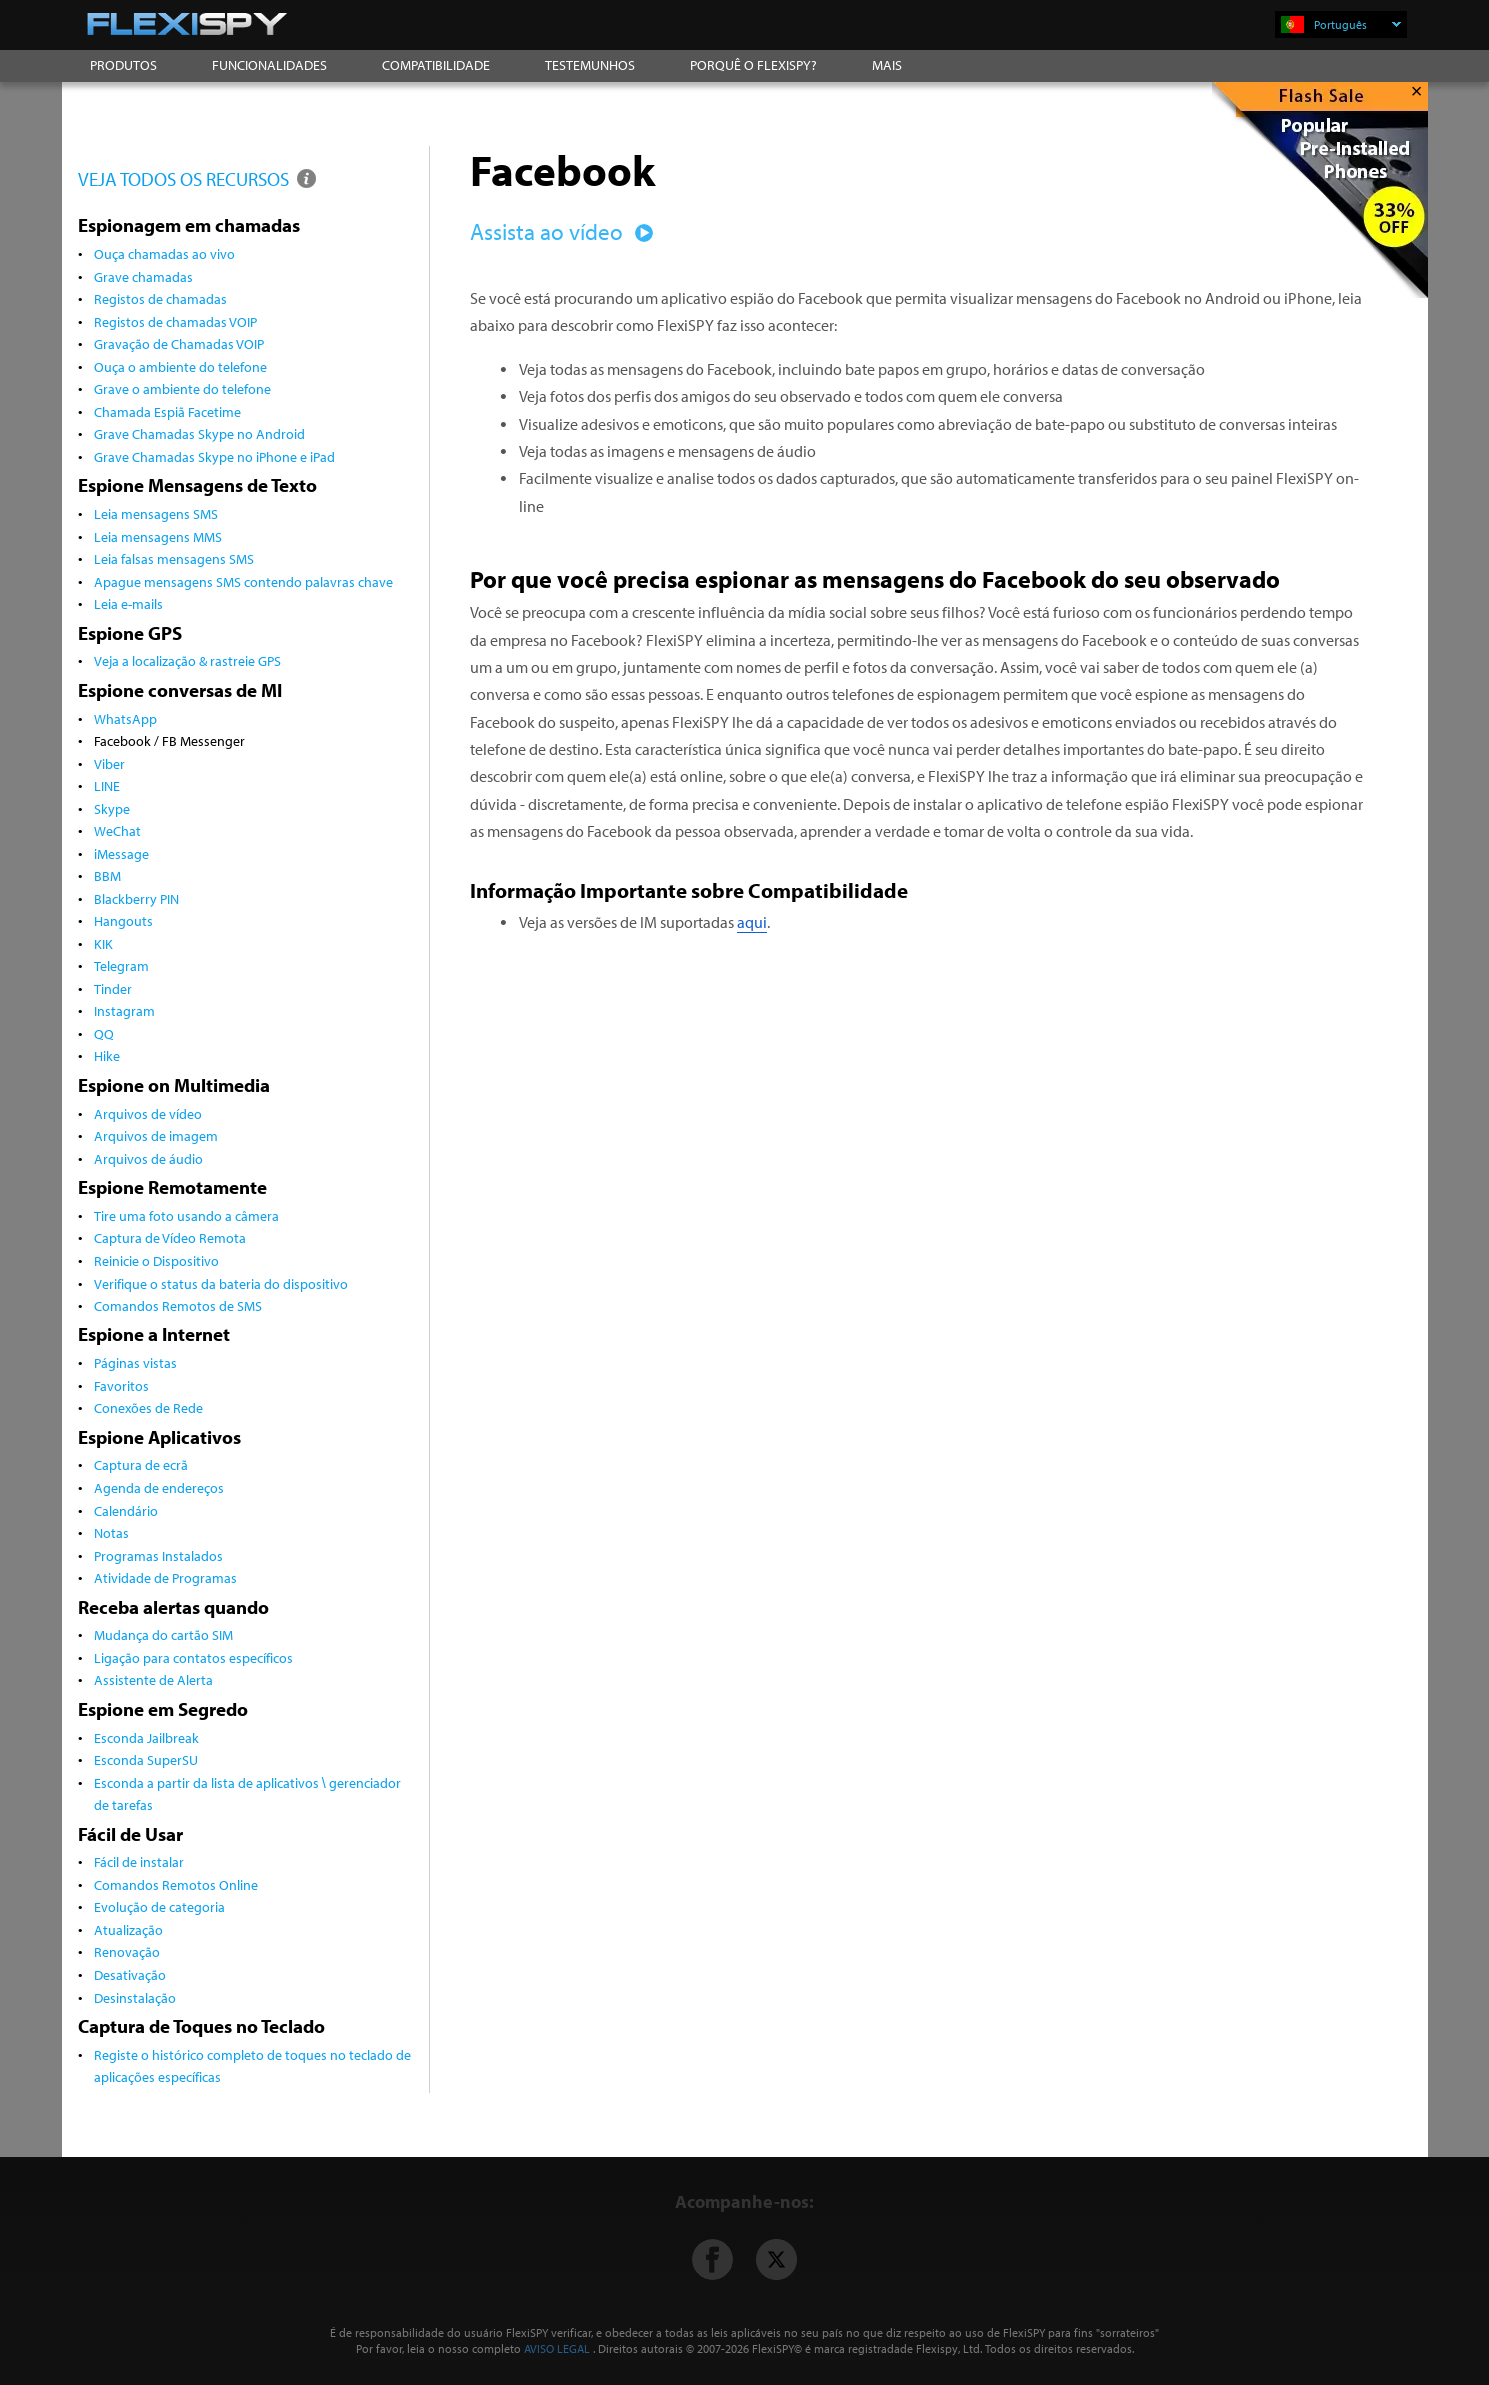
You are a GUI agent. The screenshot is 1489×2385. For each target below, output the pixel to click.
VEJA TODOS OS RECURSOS (198, 178)
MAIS (887, 65)
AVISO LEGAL (557, 2348)
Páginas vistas (135, 1362)
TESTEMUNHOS (590, 65)
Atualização (128, 1929)
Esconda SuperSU (146, 1759)
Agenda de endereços (159, 1487)
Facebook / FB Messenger (169, 740)
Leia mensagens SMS (156, 513)
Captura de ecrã (141, 1464)
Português (1357, 24)
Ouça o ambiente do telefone (180, 366)
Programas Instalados (158, 1555)
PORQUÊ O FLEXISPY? (753, 65)
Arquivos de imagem (156, 1135)
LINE (107, 785)
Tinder (113, 988)
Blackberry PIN (136, 898)
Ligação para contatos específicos (193, 1657)
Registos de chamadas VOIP (175, 321)
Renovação (127, 1951)
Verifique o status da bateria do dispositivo (221, 1283)
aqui (752, 922)
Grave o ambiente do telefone (182, 388)
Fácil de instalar (139, 1861)
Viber (109, 763)
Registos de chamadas (160, 298)
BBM (107, 875)
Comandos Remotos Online (176, 1884)
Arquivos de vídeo (148, 1113)
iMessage (121, 853)
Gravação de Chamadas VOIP (179, 343)
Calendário (126, 1510)
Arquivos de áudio (148, 1158)
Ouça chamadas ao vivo (164, 253)
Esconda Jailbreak (146, 1737)
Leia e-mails (128, 603)
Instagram (124, 1010)
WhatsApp (125, 718)
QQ (104, 1033)
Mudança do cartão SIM (163, 1634)
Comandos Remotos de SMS (178, 1305)
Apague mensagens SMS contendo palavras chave (243, 581)
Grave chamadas (143, 276)
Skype (112, 808)
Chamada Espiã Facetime (167, 411)
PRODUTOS (123, 65)
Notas (111, 1532)
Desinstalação (135, 1997)
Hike (107, 1055)
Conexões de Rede (148, 1407)
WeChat (117, 830)
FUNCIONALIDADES (269, 65)
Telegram (121, 965)
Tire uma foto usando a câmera (186, 1215)
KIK (103, 943)
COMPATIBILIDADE (436, 65)
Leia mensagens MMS (158, 536)
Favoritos (121, 1385)
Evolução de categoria (159, 1906)
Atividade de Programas (165, 1577)
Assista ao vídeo (558, 231)
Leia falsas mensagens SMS (174, 558)
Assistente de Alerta (153, 1679)
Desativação (130, 1974)
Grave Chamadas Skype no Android (199, 433)
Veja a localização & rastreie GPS (187, 660)
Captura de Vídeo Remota (170, 1237)
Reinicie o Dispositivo (156, 1260)
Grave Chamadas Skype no (214, 456)
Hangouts (123, 920)
